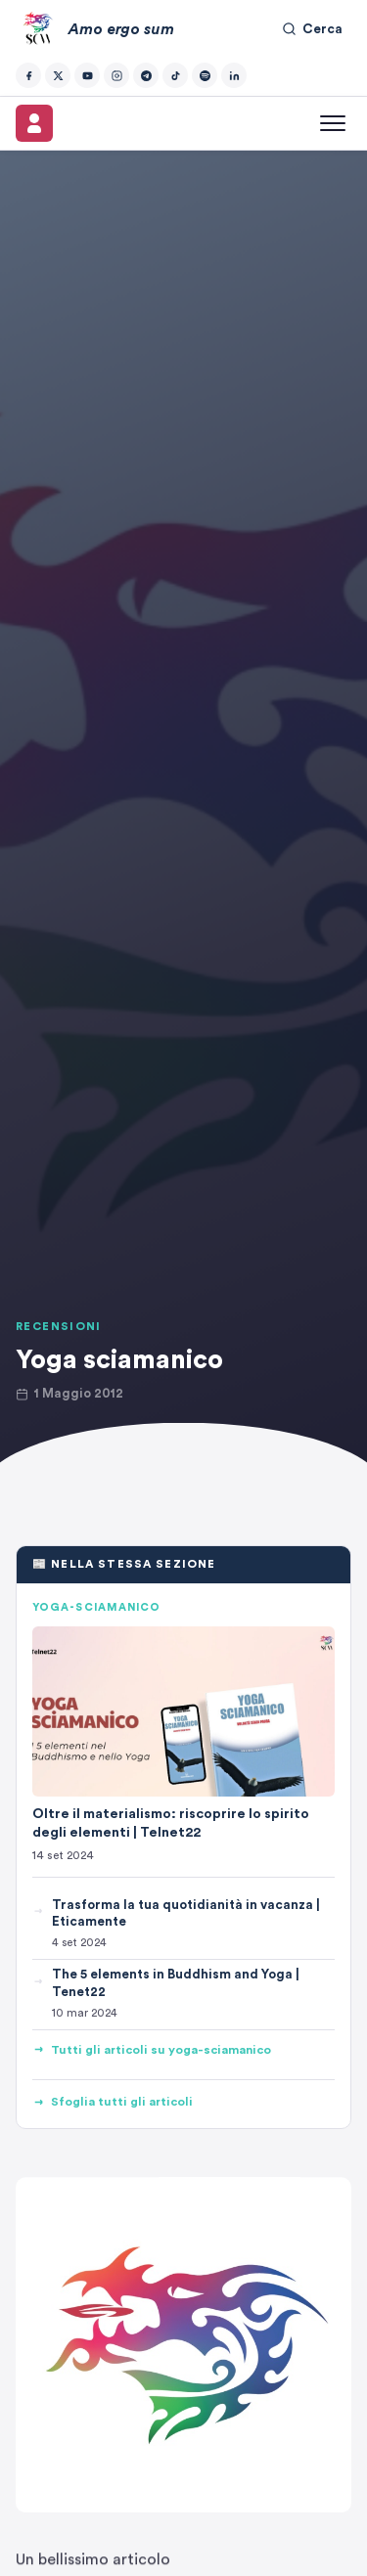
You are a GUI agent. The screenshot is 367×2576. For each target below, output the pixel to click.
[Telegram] (146, 75)
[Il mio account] (34, 123)
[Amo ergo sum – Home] (95, 29)
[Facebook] (28, 75)
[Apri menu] (332, 123)
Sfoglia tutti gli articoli (112, 2102)
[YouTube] (87, 75)
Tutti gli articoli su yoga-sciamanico (151, 2050)
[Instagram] (116, 75)
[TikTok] (175, 75)
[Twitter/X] (57, 75)
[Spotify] (204, 75)
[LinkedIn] (234, 75)
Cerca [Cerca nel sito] (312, 29)
